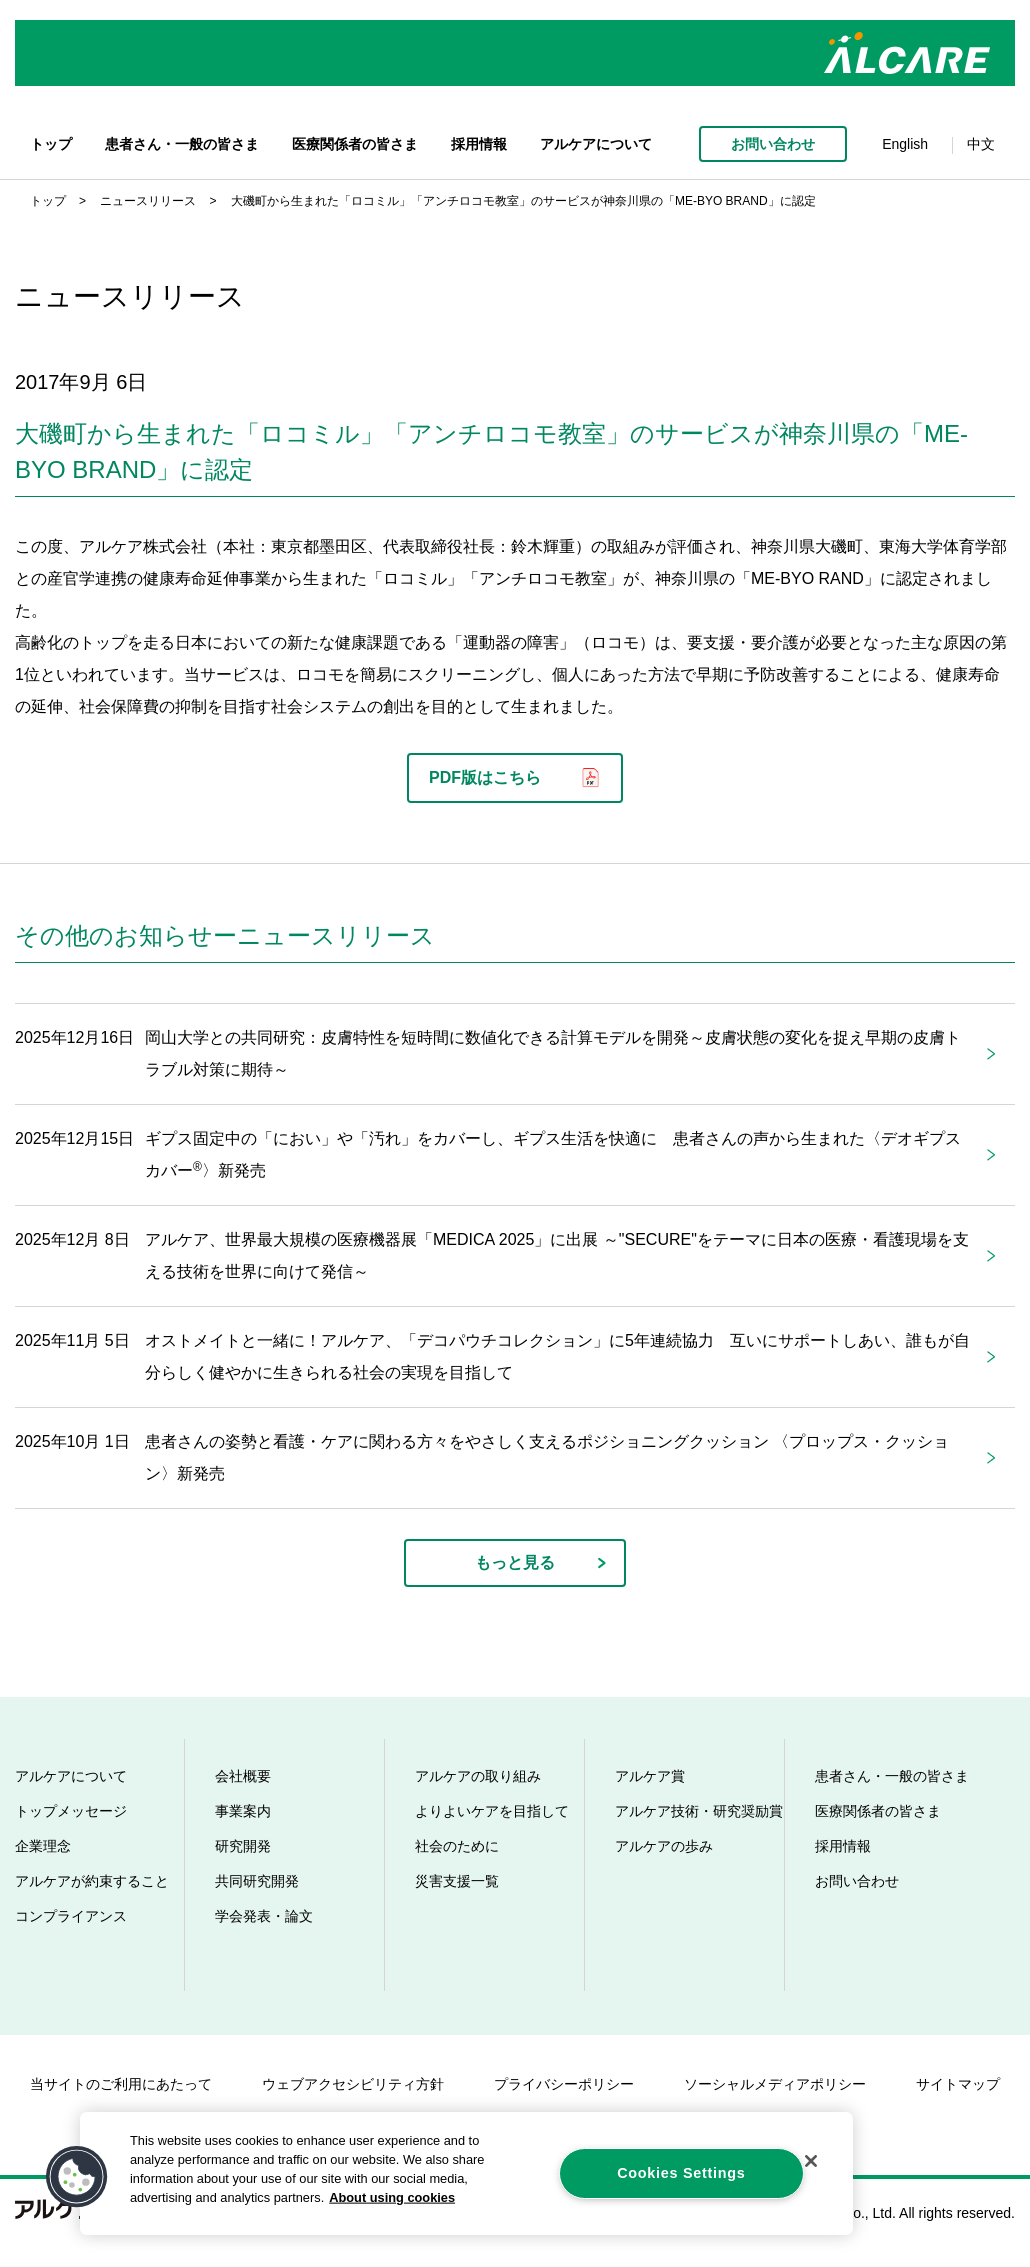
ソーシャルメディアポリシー (775, 2084)
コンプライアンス (71, 1916)
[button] (77, 2177)
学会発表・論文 (264, 1916)
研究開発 (243, 1846)
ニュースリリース (148, 201)
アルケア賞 (650, 1776)
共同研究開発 (257, 1881)
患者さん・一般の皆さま (182, 144)
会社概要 (243, 1776)
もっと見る (515, 1562)
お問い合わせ (773, 144)
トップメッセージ (71, 1811)
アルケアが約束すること (92, 1881)
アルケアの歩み (664, 1846)
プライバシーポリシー (564, 2084)
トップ (51, 144)
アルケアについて (596, 144)
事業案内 (243, 1811)
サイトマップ (958, 2084)
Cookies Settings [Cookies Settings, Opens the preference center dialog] (681, 2173)
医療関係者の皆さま (355, 144)
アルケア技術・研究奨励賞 (699, 1811)
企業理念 (43, 1846)
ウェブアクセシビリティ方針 (353, 2084)
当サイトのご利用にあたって (121, 2084)
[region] (466, 2173)
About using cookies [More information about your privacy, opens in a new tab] (392, 2197)
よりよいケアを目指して (492, 1811)
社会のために (457, 1846)
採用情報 (479, 144)
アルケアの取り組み (478, 1776)
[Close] (811, 2161)
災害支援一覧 (457, 1881)
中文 (981, 144)
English (905, 144)
